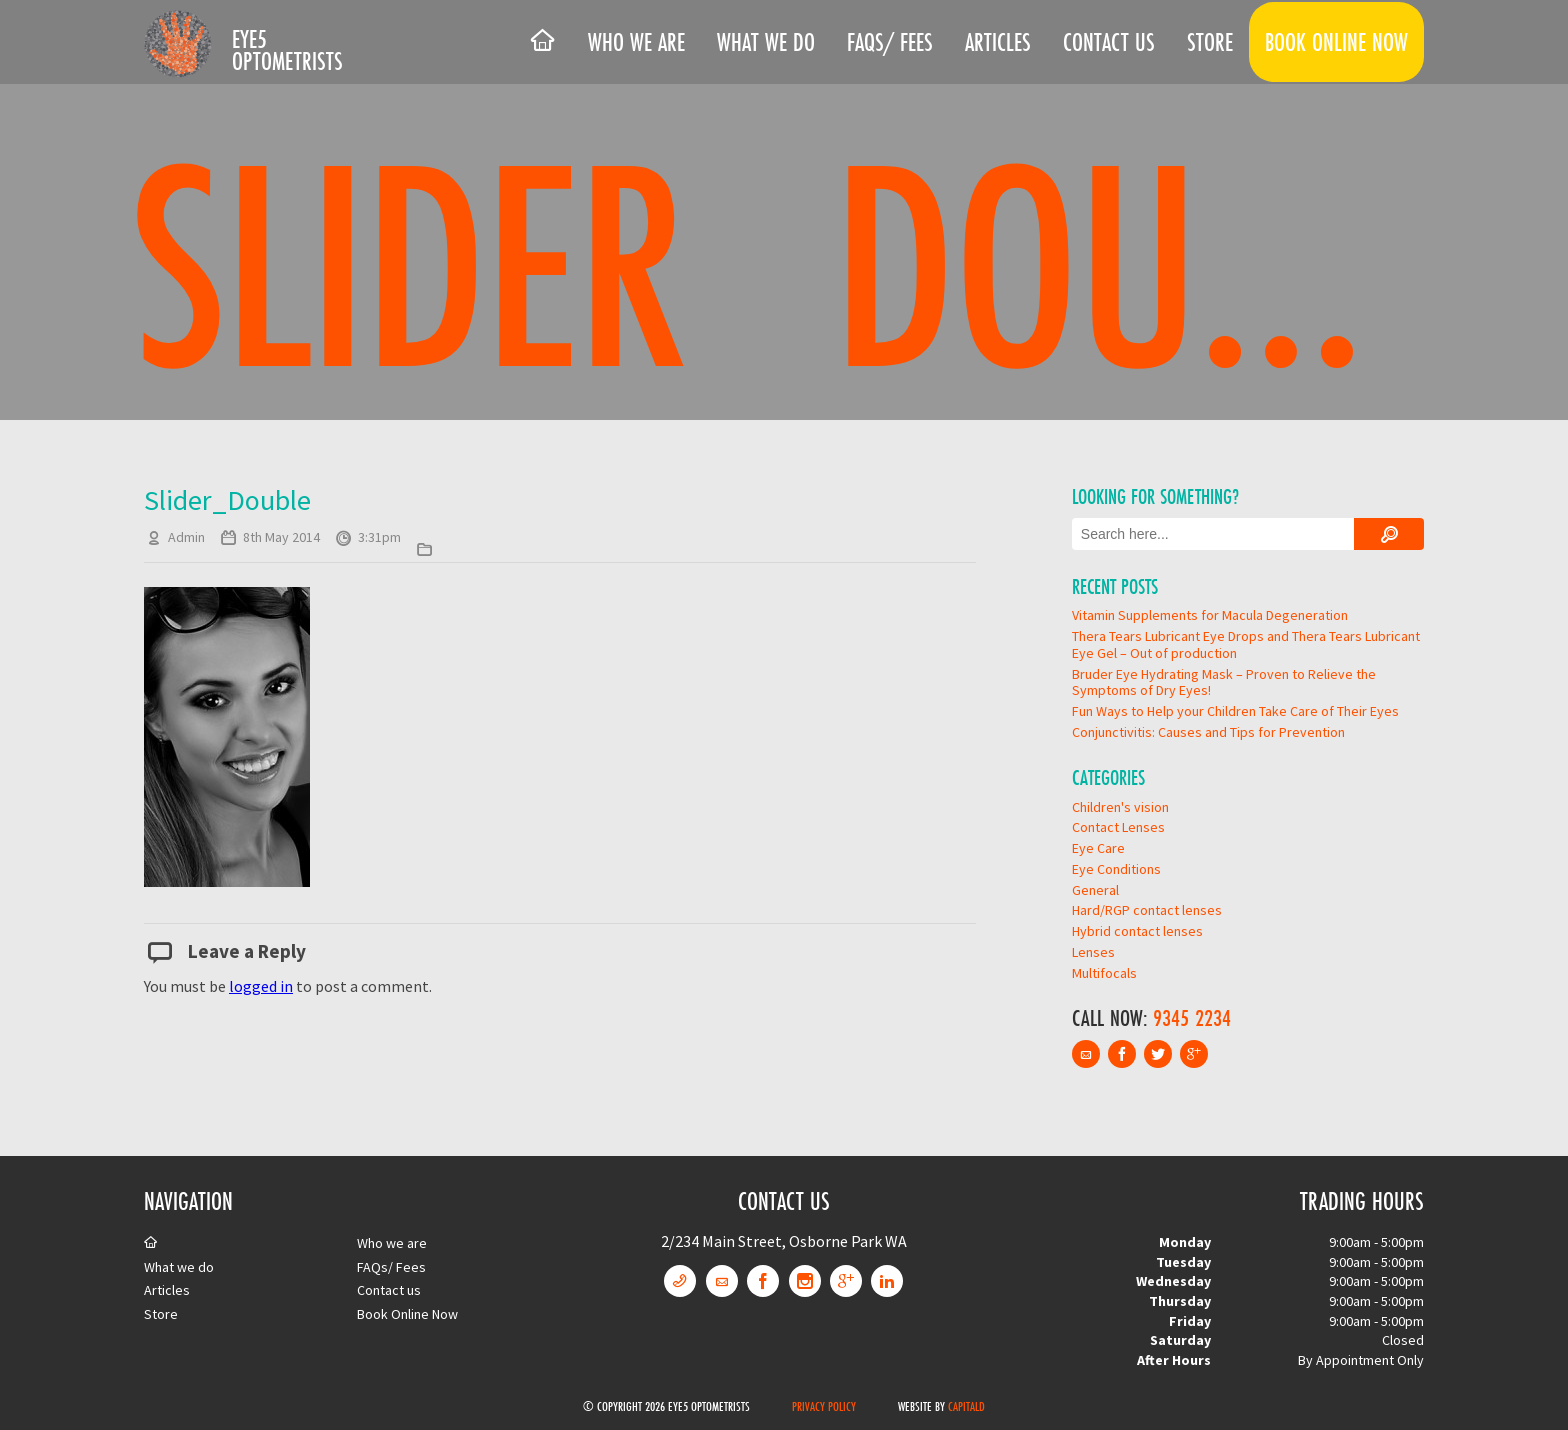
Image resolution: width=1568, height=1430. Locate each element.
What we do (766, 42)
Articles (998, 42)
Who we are (636, 42)
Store (1210, 42)
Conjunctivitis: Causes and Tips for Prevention (1208, 732)
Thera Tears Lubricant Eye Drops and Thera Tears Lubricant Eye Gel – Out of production (1246, 644)
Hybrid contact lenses (1137, 931)
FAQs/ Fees (890, 42)
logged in (261, 986)
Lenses (1093, 952)
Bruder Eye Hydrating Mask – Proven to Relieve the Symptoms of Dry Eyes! (1224, 682)
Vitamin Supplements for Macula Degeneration (1210, 615)
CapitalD (966, 1406)
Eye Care (1098, 848)
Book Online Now (1336, 42)
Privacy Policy (824, 1406)
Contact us (1109, 42)
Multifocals (1104, 973)
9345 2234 (1192, 1017)
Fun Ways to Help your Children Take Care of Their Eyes (1235, 711)
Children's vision (1120, 807)
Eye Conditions (1116, 869)
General (1095, 890)
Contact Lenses (1118, 827)
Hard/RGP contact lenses (1147, 910)
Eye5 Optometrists (287, 50)
